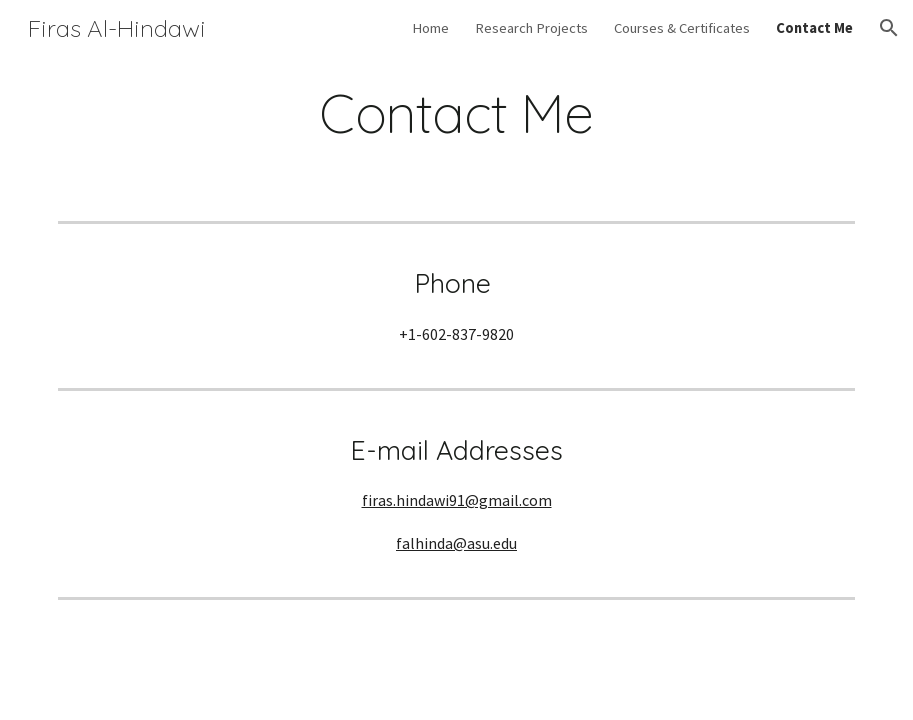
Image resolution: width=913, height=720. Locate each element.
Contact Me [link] (814, 28)
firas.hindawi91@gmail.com (457, 500)
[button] (889, 28)
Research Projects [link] (531, 28)
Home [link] (430, 28)
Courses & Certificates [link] (682, 28)
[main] (456, 113)
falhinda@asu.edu (456, 543)
